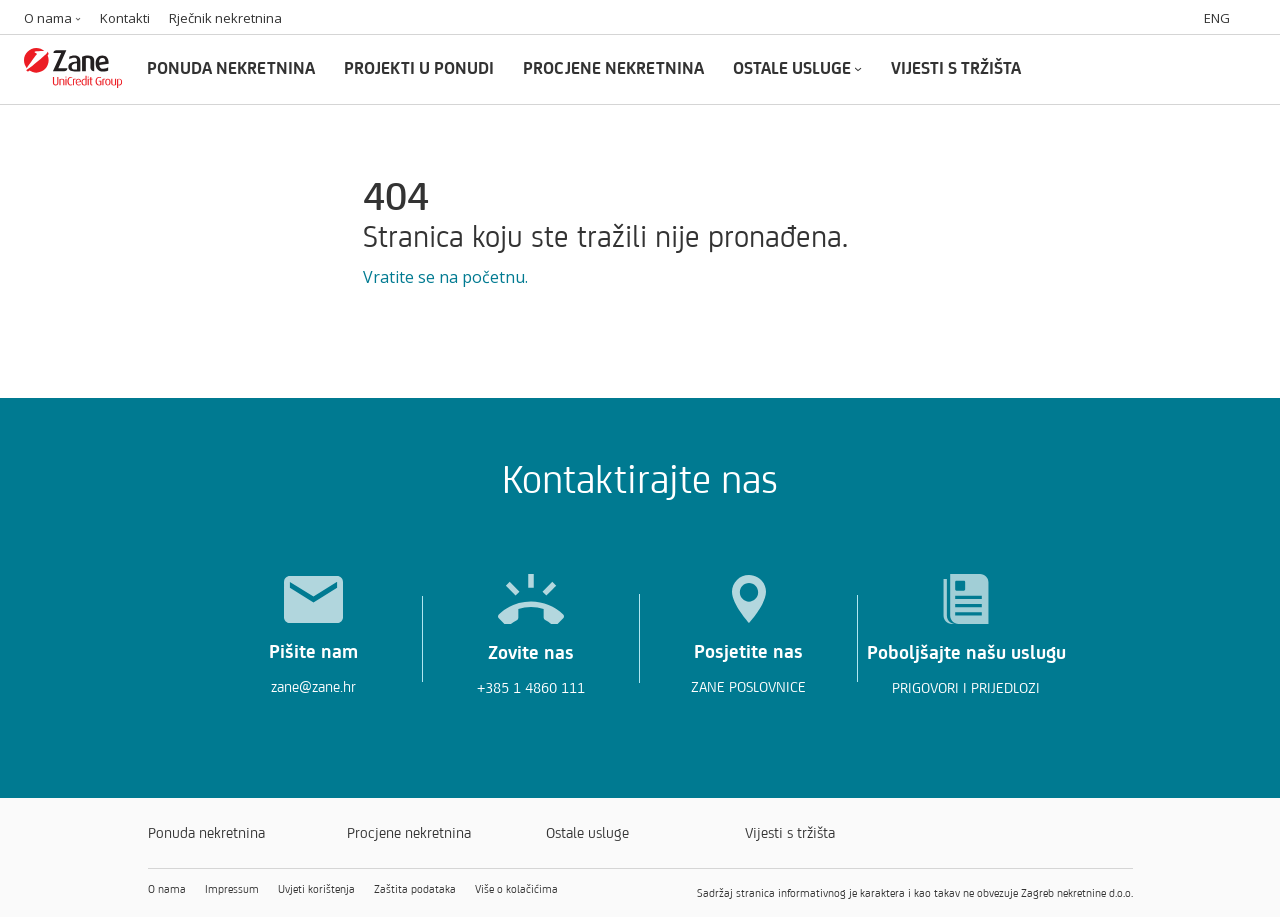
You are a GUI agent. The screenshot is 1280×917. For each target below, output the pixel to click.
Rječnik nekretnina (225, 18)
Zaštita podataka (415, 889)
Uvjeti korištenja (316, 889)
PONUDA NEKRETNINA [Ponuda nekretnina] (231, 67)
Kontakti (125, 18)
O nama (52, 18)
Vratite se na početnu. (445, 277)
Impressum (232, 889)
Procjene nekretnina (409, 832)
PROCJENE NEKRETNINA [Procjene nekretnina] (613, 67)
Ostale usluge (587, 832)
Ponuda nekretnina (206, 832)
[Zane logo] (73, 81)
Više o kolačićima (516, 889)
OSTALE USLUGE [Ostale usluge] (797, 67)
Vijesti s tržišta (790, 832)
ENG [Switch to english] (1217, 18)
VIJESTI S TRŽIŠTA (956, 67)
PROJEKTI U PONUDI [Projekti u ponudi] (419, 67)
